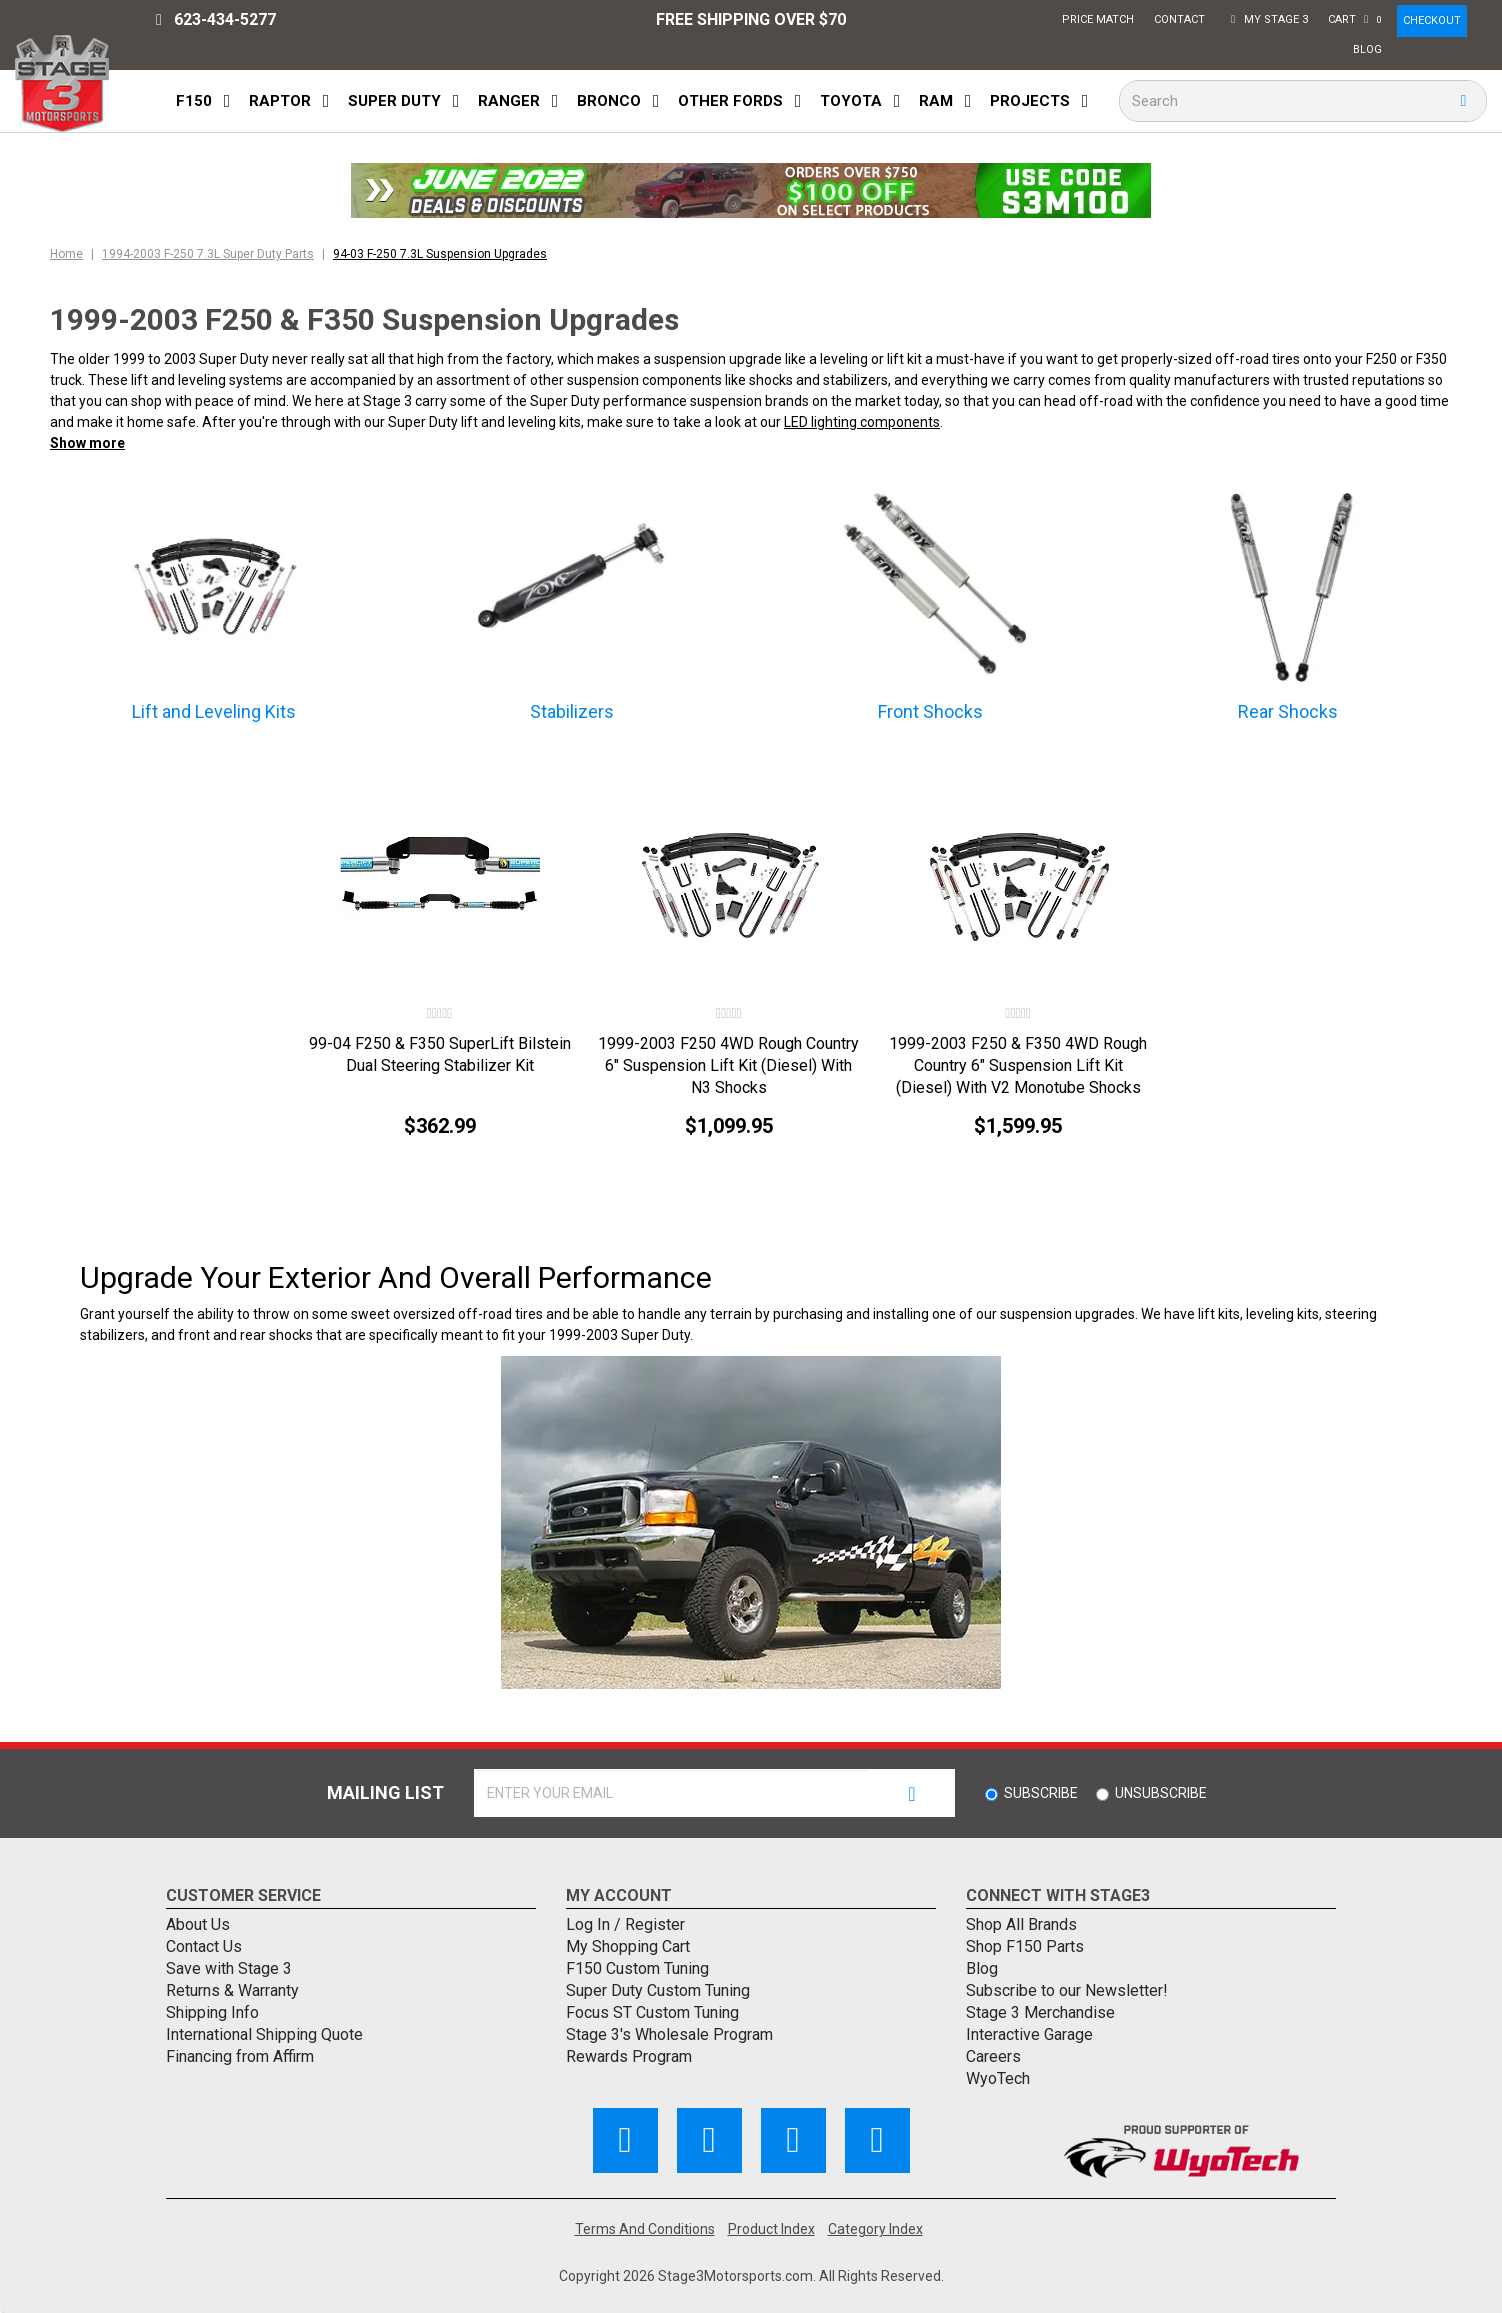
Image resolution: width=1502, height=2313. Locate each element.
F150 (194, 101)
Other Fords (730, 101)
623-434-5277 (217, 20)
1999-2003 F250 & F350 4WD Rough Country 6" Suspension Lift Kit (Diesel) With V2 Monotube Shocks (1018, 1065)
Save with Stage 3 (229, 1968)
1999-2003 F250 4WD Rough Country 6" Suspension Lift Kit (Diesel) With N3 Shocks (728, 1065)
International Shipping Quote (264, 2034)
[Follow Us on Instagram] (877, 2140)
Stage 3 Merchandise (1040, 2012)
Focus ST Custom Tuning (652, 2012)
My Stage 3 (1268, 22)
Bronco (609, 101)
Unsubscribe (1161, 1793)
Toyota (851, 101)
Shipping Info (212, 2012)
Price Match (1100, 22)
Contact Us (204, 1946)
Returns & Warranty (232, 1990)
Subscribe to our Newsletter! (1067, 1990)
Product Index (771, 2229)
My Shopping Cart (628, 1946)
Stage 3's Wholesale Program (669, 2034)
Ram (936, 101)
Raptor (280, 101)
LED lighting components (862, 422)
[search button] (1463, 101)
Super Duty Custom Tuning (658, 1990)
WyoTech (998, 2078)
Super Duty (394, 101)
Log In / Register (625, 1924)
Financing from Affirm (240, 2056)
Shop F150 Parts (1025, 1946)
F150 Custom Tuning (637, 1968)
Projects (1030, 101)
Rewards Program (629, 2056)
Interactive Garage (1029, 2034)
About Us (198, 1924)
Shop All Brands (1021, 1924)
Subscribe (1041, 1793)
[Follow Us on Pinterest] (793, 2140)
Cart (1357, 22)
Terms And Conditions (645, 2229)
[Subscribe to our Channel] (709, 2140)
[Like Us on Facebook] (625, 2140)
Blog (1370, 47)
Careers (993, 2056)
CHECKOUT (1432, 20)
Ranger (509, 101)
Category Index (875, 2229)
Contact (1182, 17)
